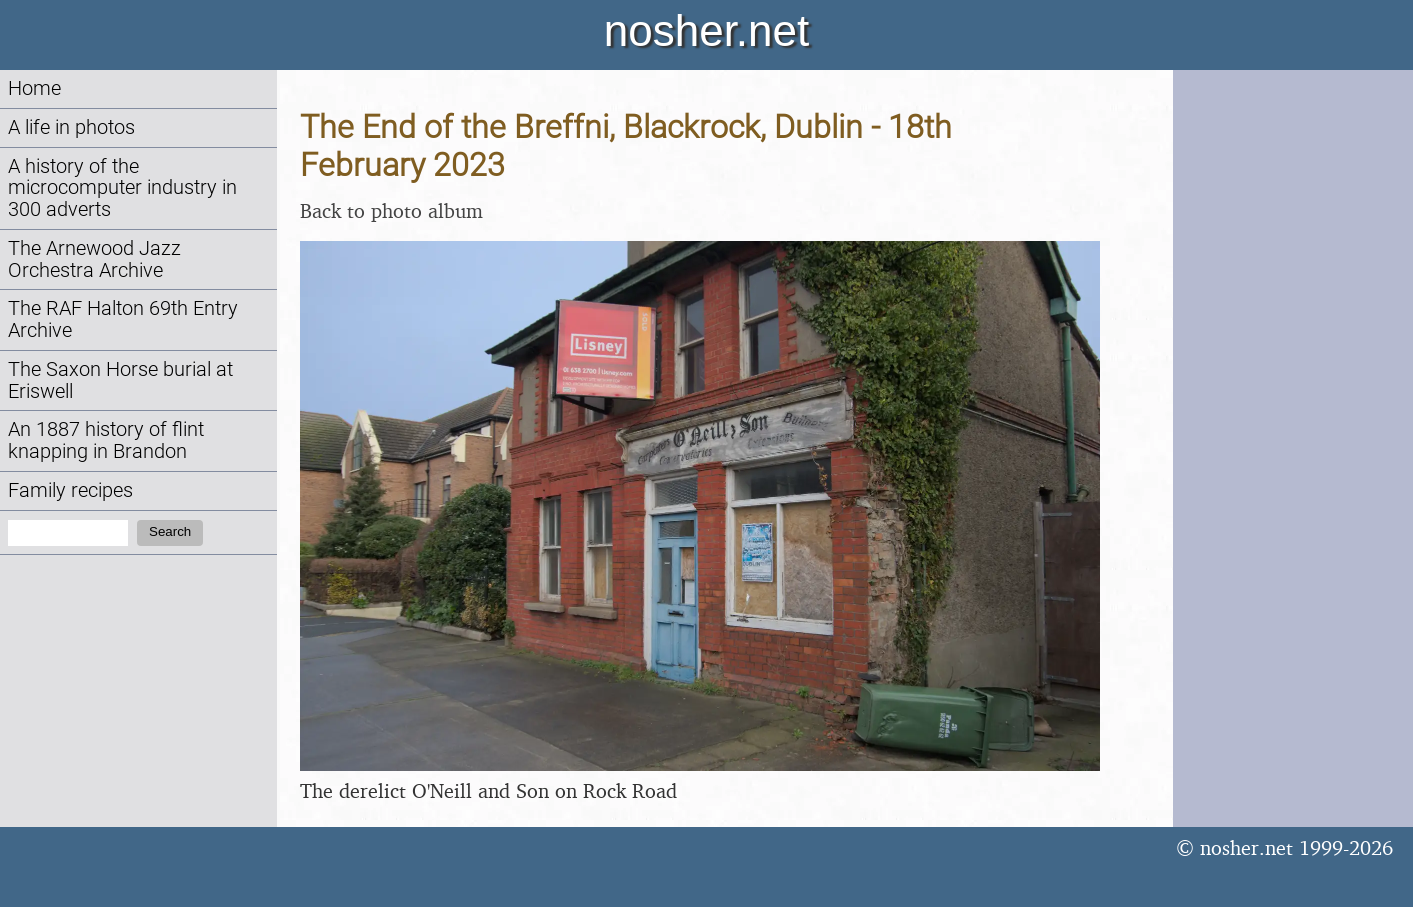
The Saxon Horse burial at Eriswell (120, 380)
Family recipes (70, 490)
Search (170, 531)
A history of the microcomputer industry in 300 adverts (122, 188)
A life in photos (71, 127)
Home (34, 88)
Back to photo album (391, 210)
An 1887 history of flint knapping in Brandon (106, 440)
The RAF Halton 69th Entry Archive (123, 319)
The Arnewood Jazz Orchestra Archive (94, 259)
